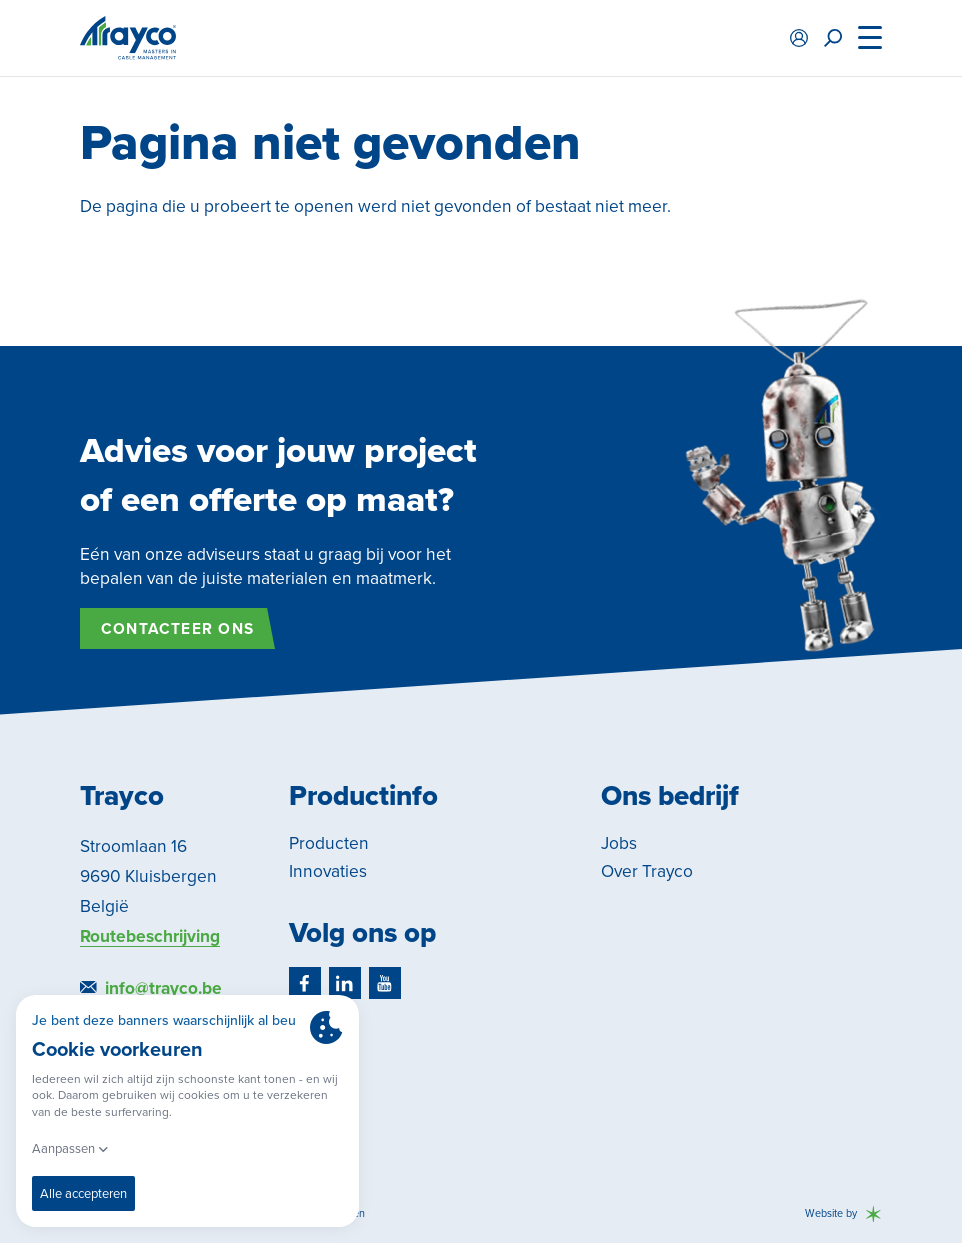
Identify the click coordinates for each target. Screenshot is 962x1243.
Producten (329, 843)
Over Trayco (647, 871)
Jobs (619, 843)
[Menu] (870, 38)
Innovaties (328, 871)
